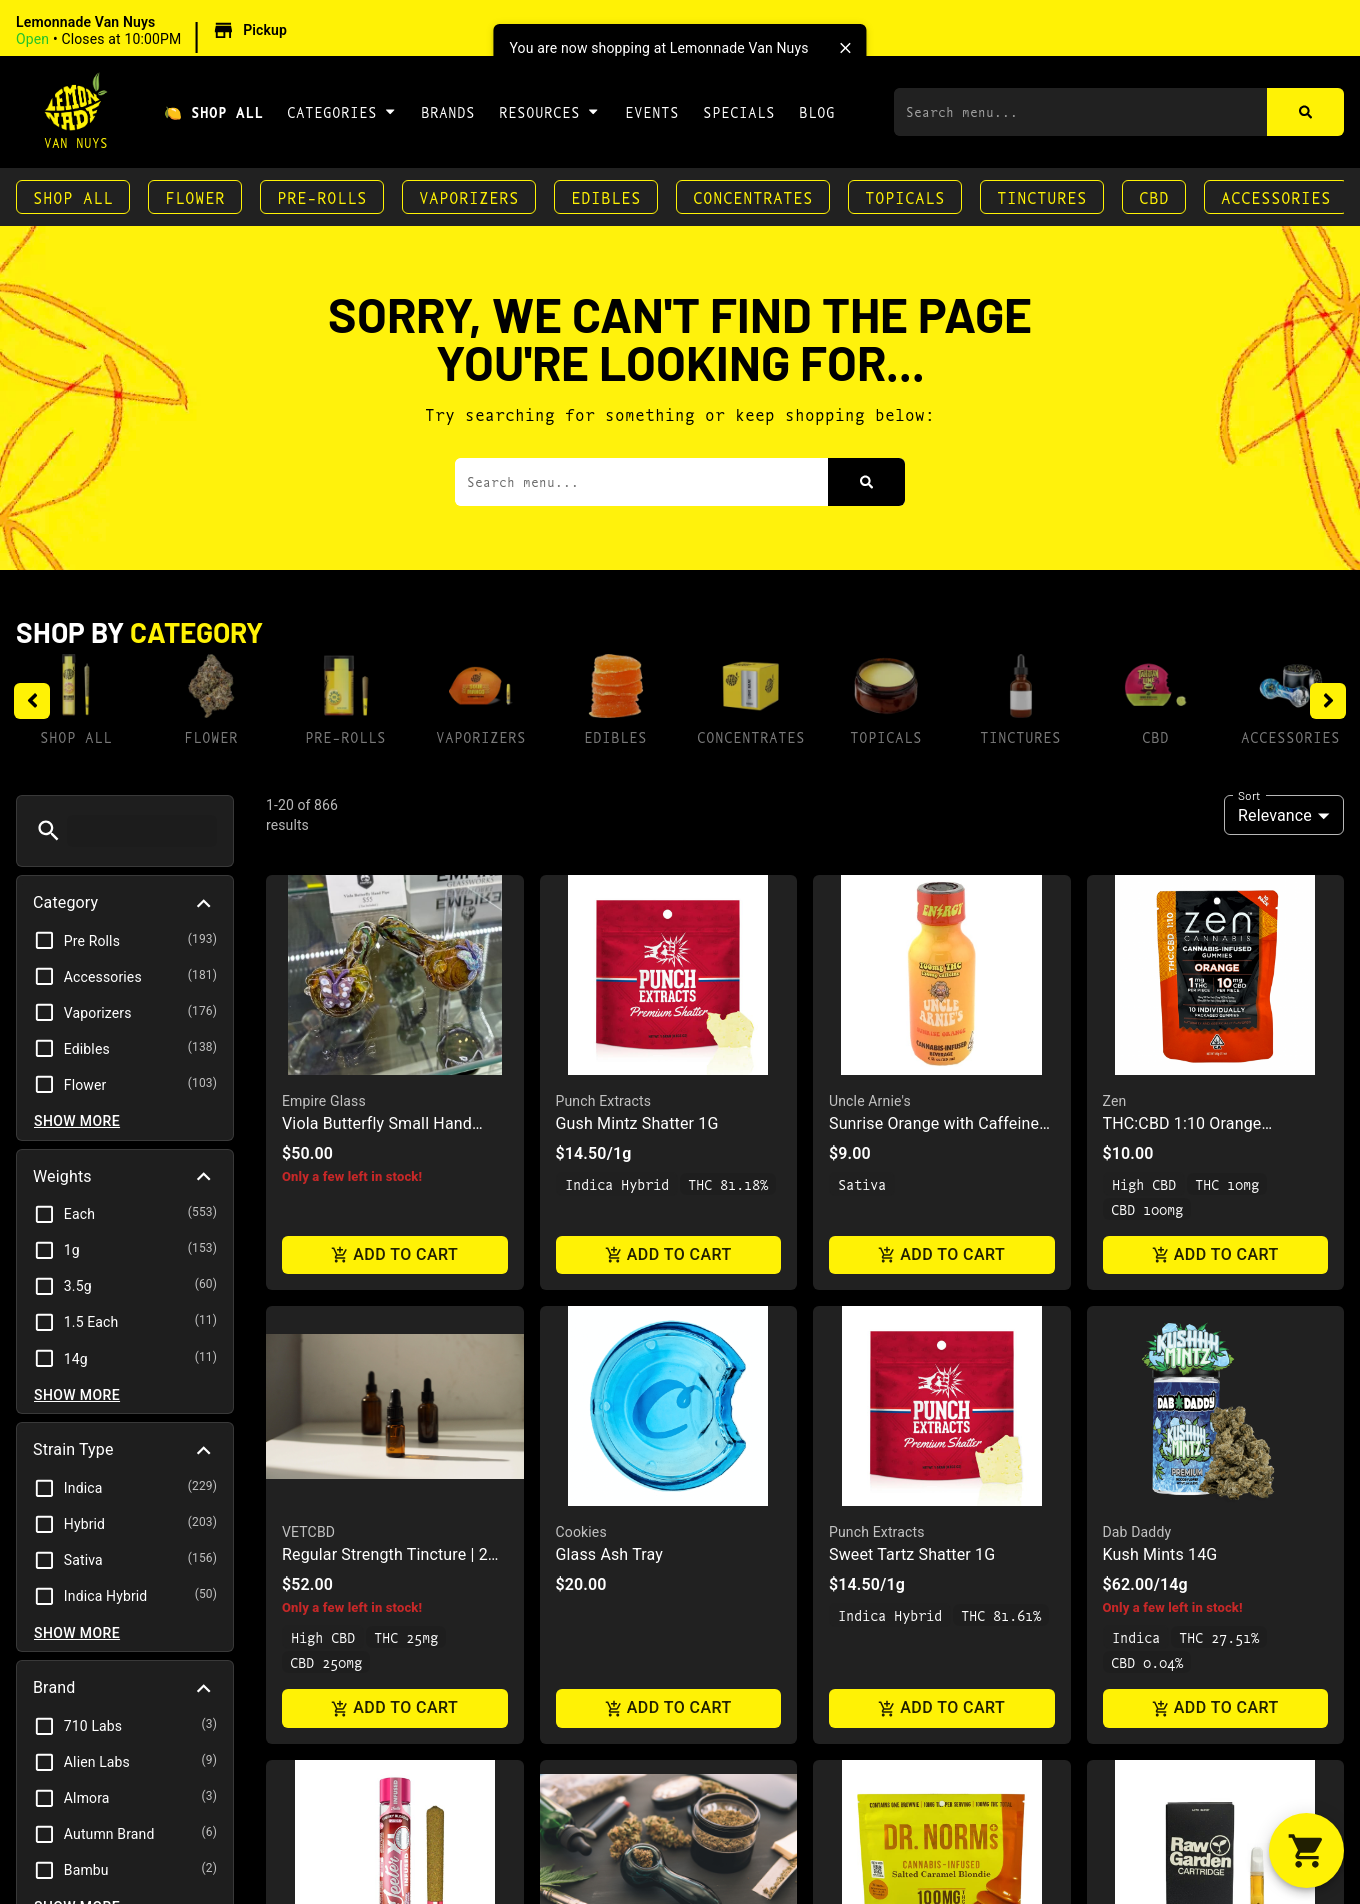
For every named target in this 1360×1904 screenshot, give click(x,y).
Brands (448, 111)
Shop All (73, 196)
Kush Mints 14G (1160, 1554)
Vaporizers (469, 196)
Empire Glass (324, 1101)
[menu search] (142, 831)
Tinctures (1042, 196)
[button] (154, 31)
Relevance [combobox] (1275, 815)
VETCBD (308, 1532)
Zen (1115, 1101)
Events (652, 111)
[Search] (1305, 112)
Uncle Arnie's (870, 1101)
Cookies (581, 1532)
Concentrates (753, 196)
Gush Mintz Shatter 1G (637, 1123)
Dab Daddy (1137, 1532)
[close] (846, 48)
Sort (1249, 795)
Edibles (606, 196)
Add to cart (394, 1254)
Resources (549, 111)
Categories (342, 111)
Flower (195, 196)
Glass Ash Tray (609, 1554)
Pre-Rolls (322, 196)
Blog (817, 111)
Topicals (905, 196)
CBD (1154, 196)
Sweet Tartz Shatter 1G (912, 1554)
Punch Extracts (604, 1101)
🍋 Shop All (213, 111)
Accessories (1276, 196)
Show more (77, 1121)
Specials (739, 111)
